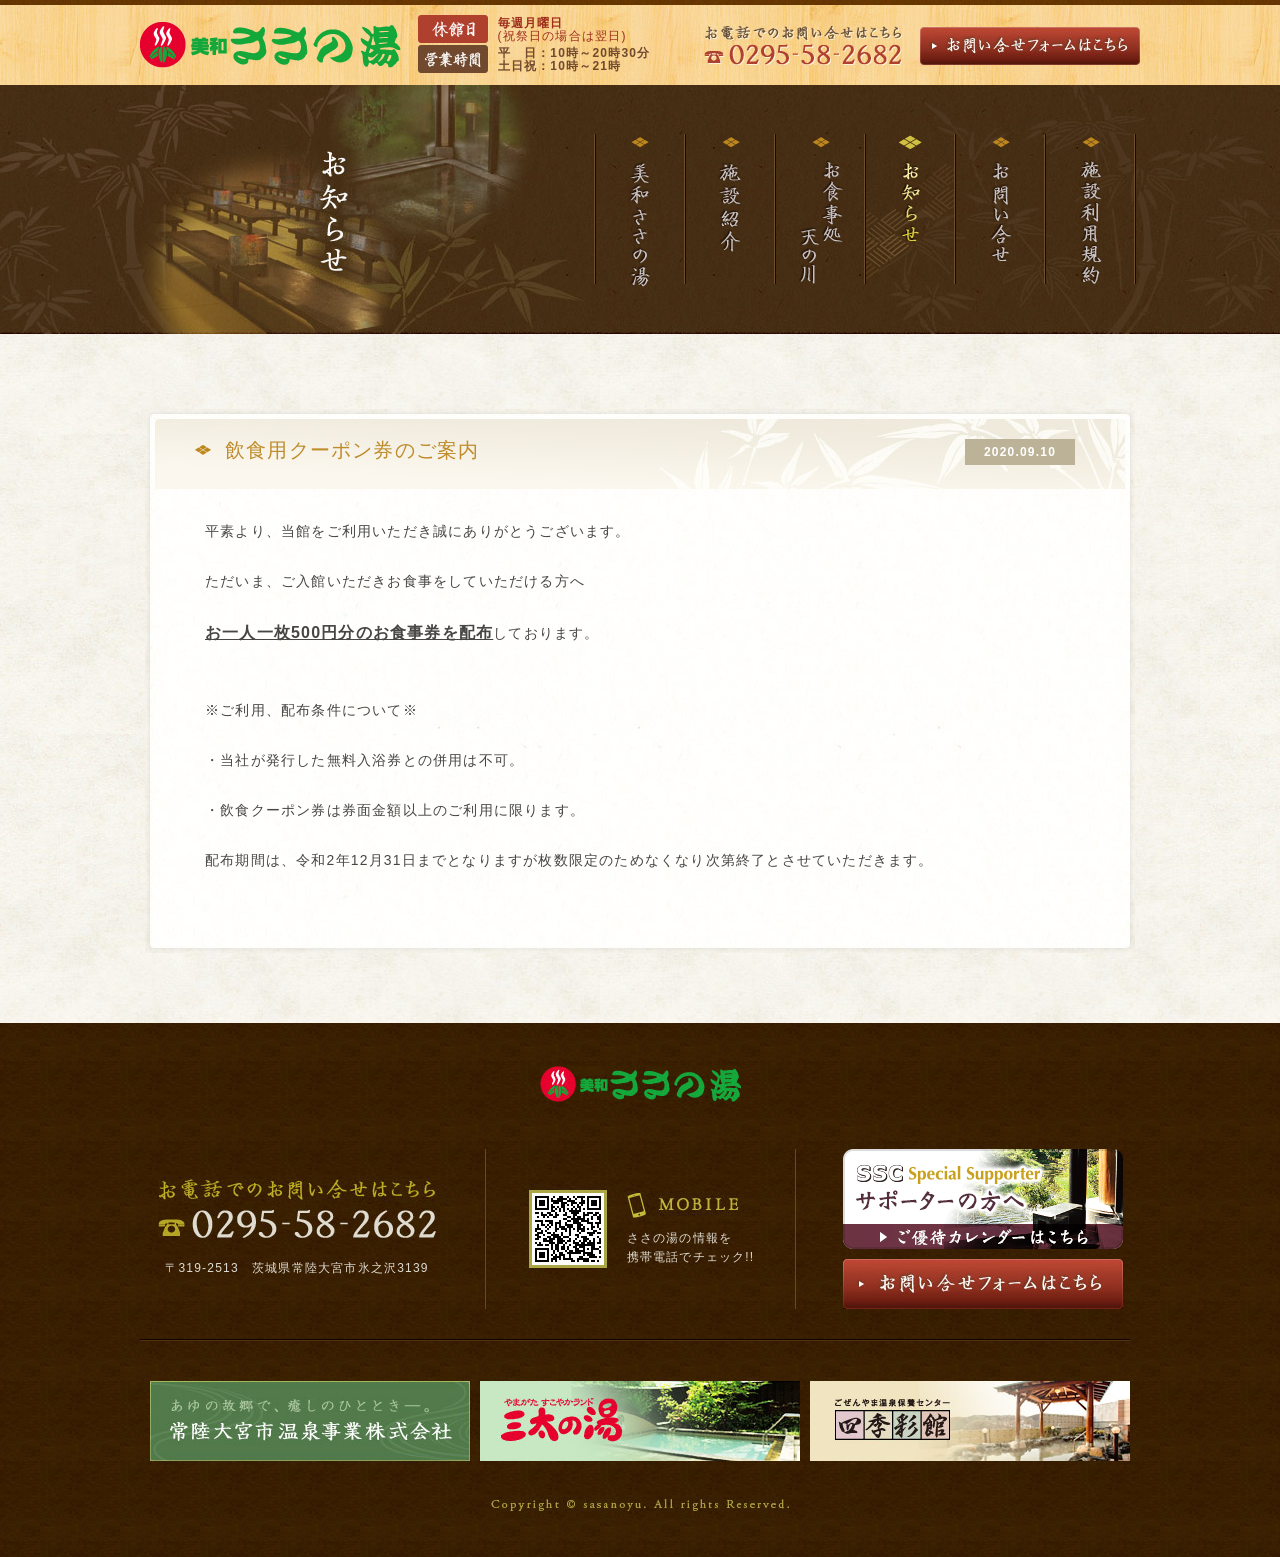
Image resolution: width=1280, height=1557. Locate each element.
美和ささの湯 (639, 209)
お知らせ (909, 209)
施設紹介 (729, 209)
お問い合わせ (999, 209)
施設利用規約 (1090, 209)
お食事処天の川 (819, 209)
